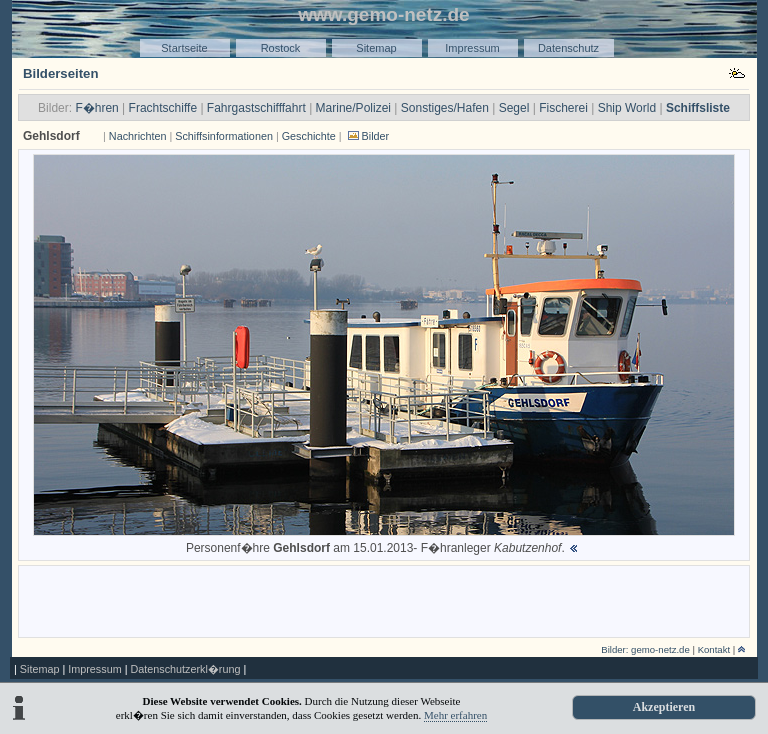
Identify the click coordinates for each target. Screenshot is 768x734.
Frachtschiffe (163, 108)
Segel (514, 108)
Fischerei (563, 108)
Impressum (472, 48)
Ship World (627, 108)
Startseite (184, 48)
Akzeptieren (664, 707)
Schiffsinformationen (224, 136)
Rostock (281, 48)
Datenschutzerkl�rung (185, 669)
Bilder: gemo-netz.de (645, 649)
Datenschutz (568, 48)
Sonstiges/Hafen (445, 108)
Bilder (376, 136)
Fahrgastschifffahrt (256, 108)
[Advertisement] (384, 600)
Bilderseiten (61, 73)
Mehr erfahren (455, 715)
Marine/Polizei (353, 108)
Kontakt (714, 649)
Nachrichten (138, 136)
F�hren (96, 108)
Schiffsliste (698, 108)
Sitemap (376, 48)
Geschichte (309, 136)
